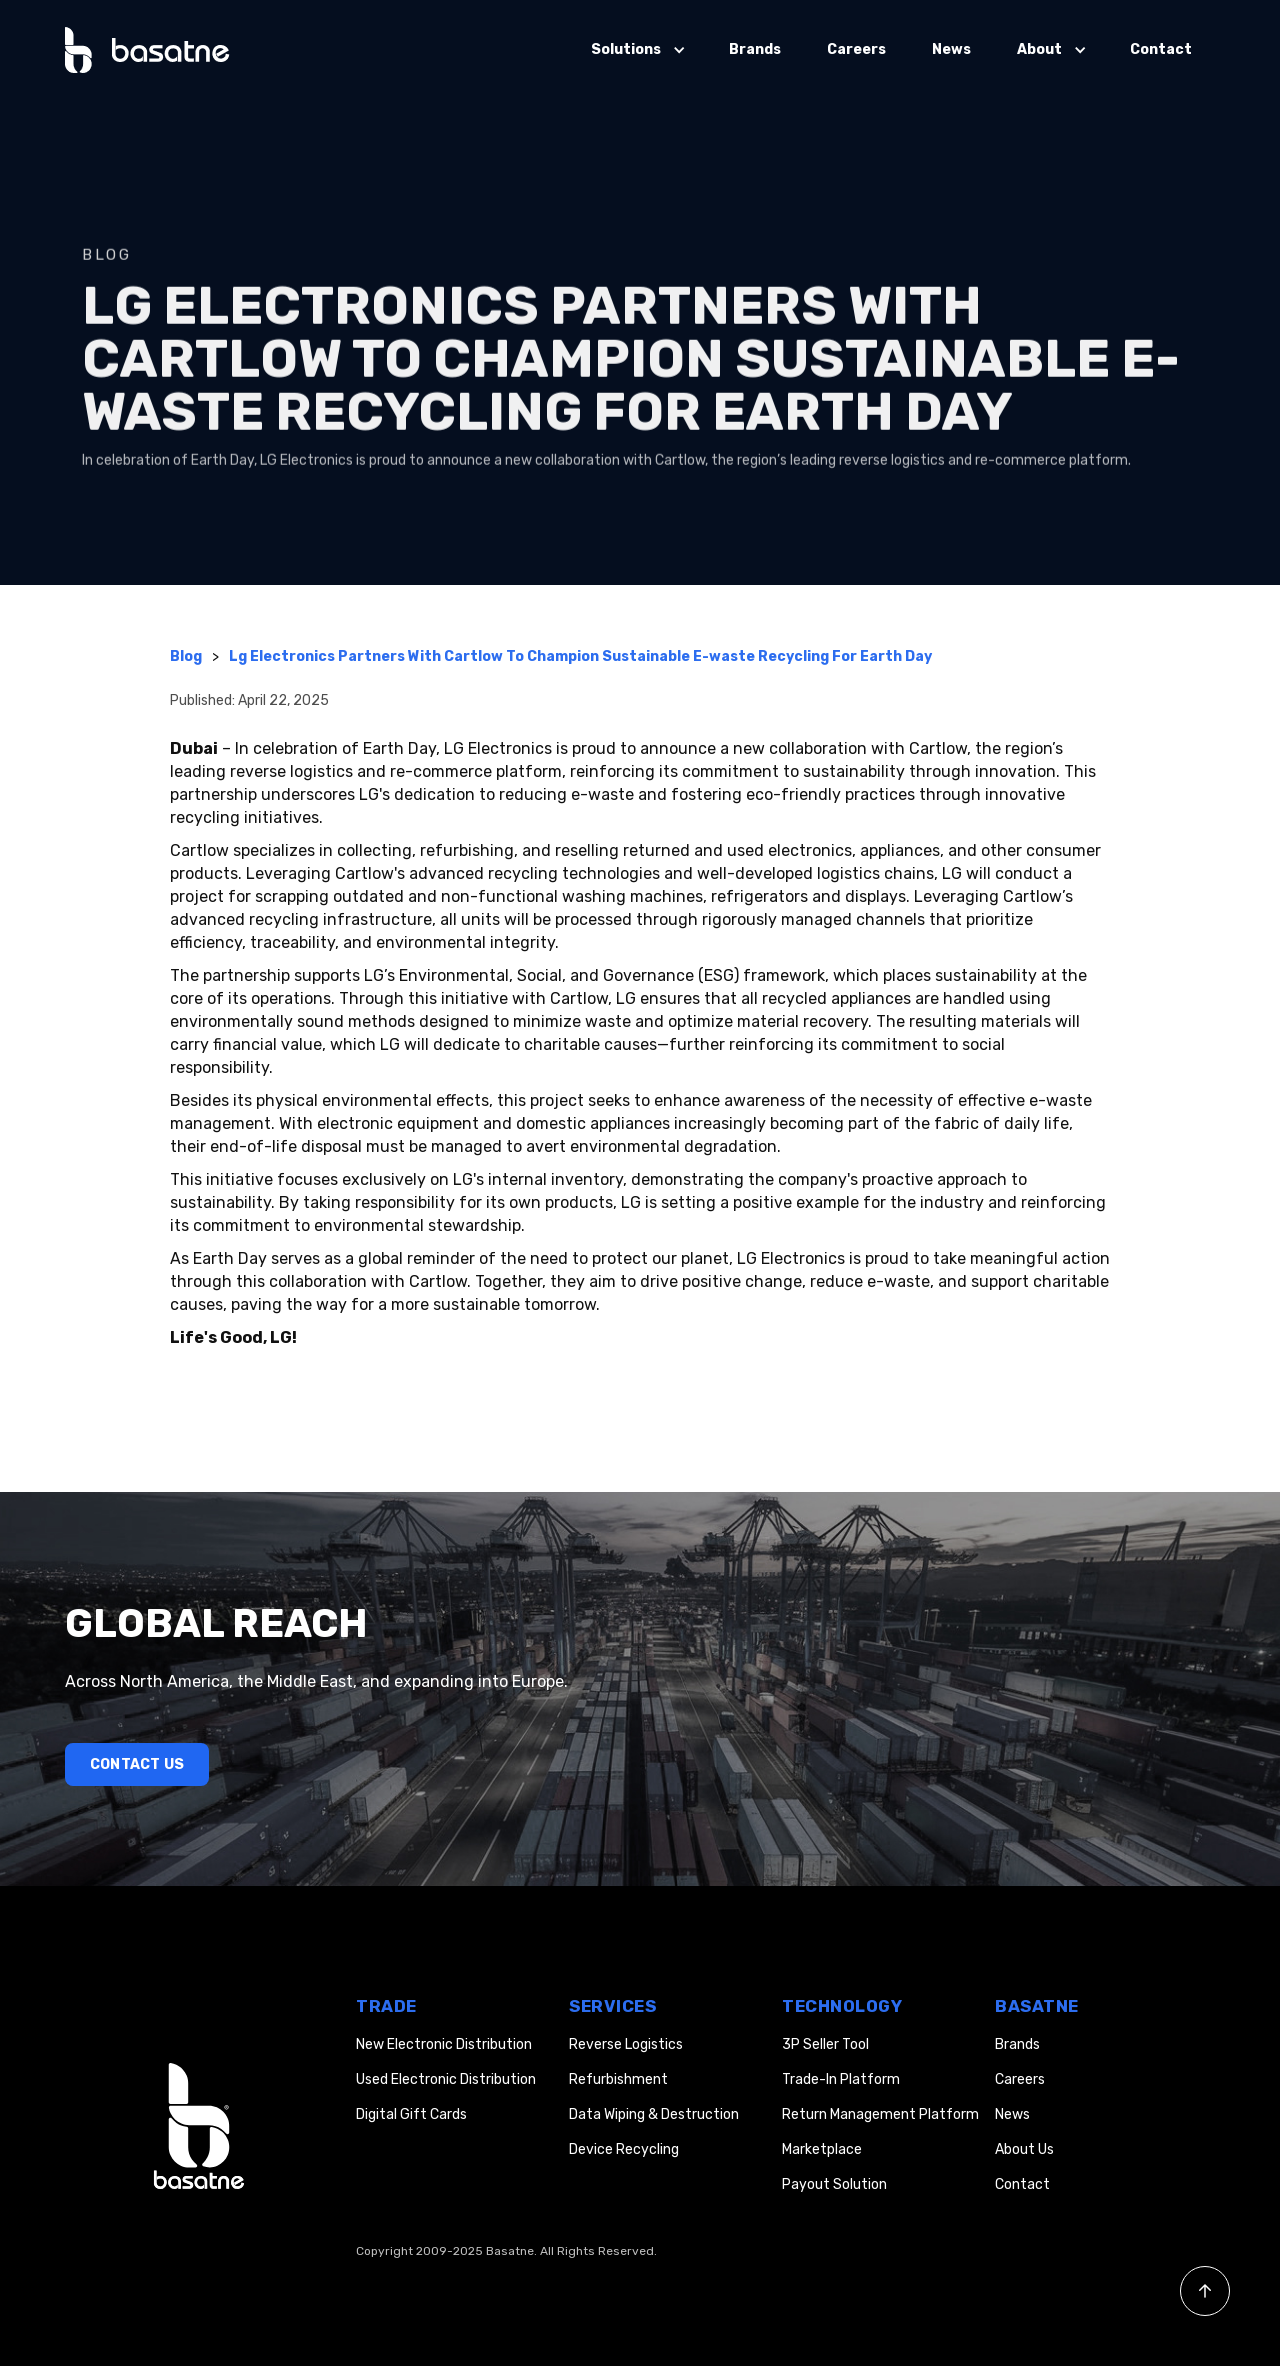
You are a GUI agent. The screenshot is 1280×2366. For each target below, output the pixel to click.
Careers (856, 49)
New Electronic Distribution (444, 2044)
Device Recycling (624, 2149)
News (951, 49)
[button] (637, 50)
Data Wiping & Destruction (654, 2114)
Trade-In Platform (841, 2079)
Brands (755, 49)
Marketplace (822, 2149)
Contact (1161, 49)
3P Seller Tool (825, 2044)
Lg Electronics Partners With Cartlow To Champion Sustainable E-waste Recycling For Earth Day (580, 656)
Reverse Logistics (626, 2044)
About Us (1024, 2149)
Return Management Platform (880, 2114)
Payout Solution (834, 2184)
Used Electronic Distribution (446, 2079)
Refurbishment (618, 2079)
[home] (147, 50)
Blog (186, 656)
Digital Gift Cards (411, 2114)
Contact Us (137, 1764)
